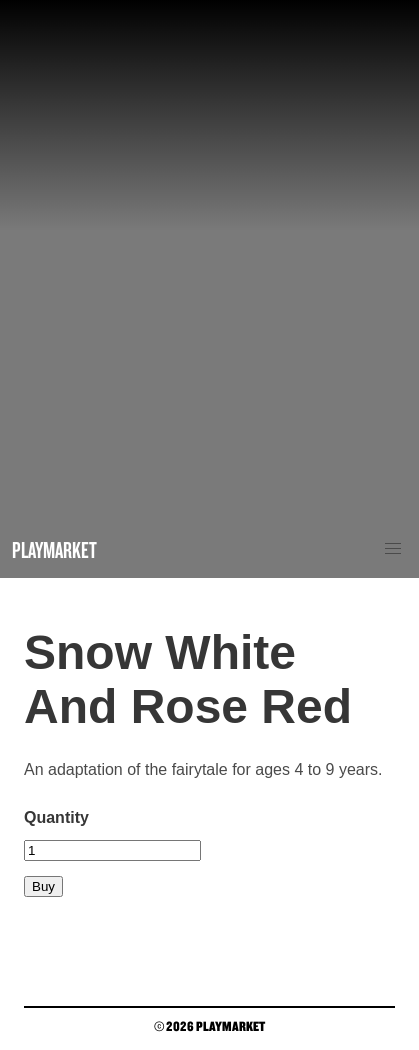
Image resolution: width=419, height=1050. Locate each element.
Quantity (56, 817)
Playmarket (54, 549)
